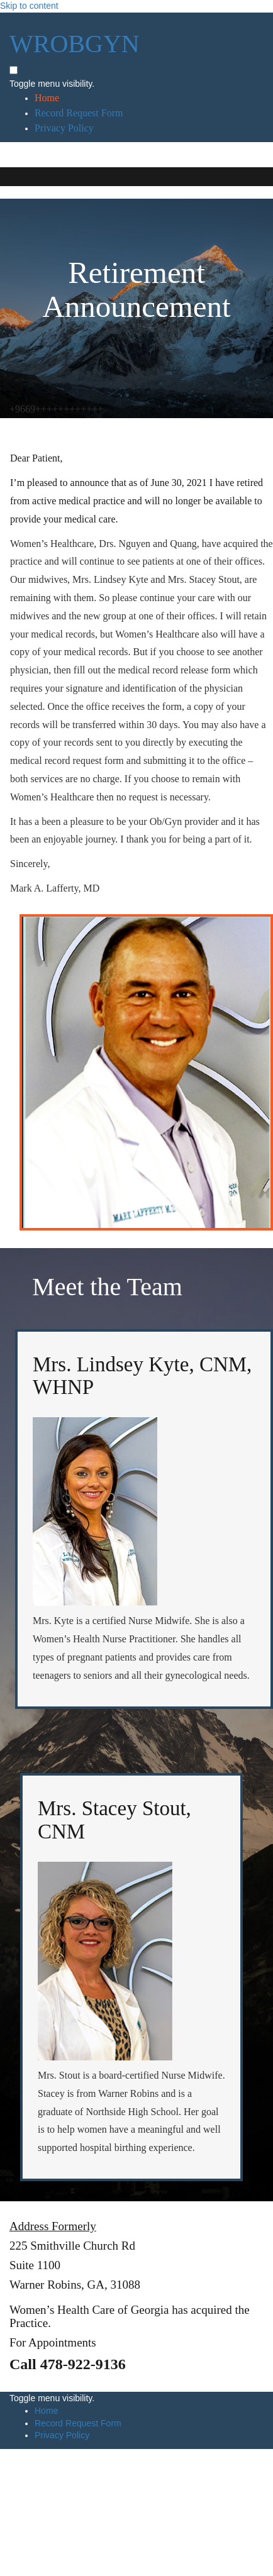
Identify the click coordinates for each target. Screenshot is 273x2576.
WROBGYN (74, 44)
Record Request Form (79, 113)
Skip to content (29, 6)
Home (47, 97)
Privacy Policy (64, 128)
